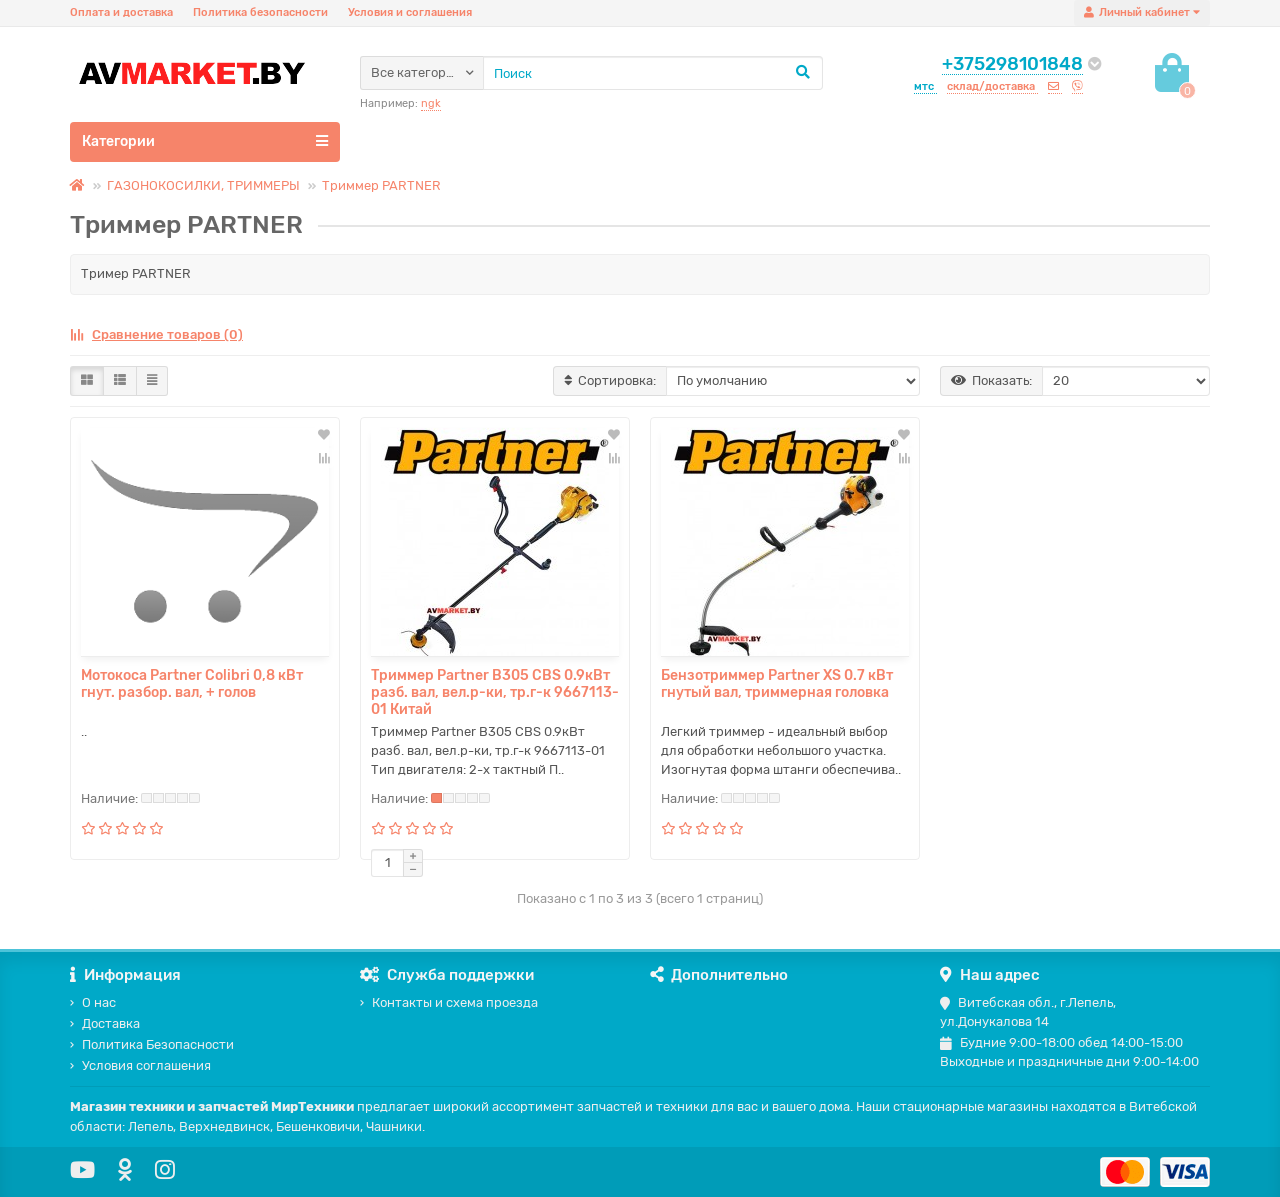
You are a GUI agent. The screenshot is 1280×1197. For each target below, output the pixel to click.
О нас (93, 1002)
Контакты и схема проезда (449, 1002)
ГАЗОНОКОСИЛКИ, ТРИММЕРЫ (203, 185)
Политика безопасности (260, 12)
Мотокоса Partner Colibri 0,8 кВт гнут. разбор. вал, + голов (192, 684)
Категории (205, 141)
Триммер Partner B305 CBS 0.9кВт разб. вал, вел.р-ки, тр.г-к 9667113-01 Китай (495, 692)
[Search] (653, 73)
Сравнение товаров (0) (156, 334)
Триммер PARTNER (381, 185)
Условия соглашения (140, 1065)
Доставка (105, 1023)
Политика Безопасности (152, 1044)
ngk (431, 103)
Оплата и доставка (121, 12)
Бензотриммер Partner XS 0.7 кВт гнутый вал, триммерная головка (777, 684)
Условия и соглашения (410, 12)
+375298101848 (1012, 64)
